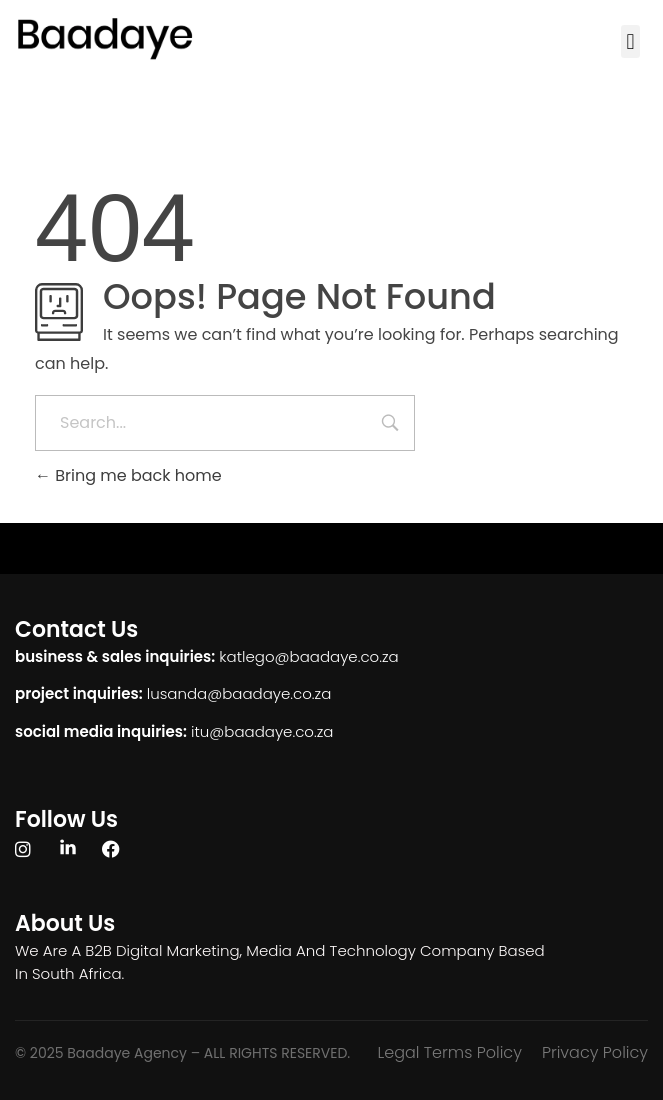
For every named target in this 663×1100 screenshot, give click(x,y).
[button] (630, 41)
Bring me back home (128, 475)
